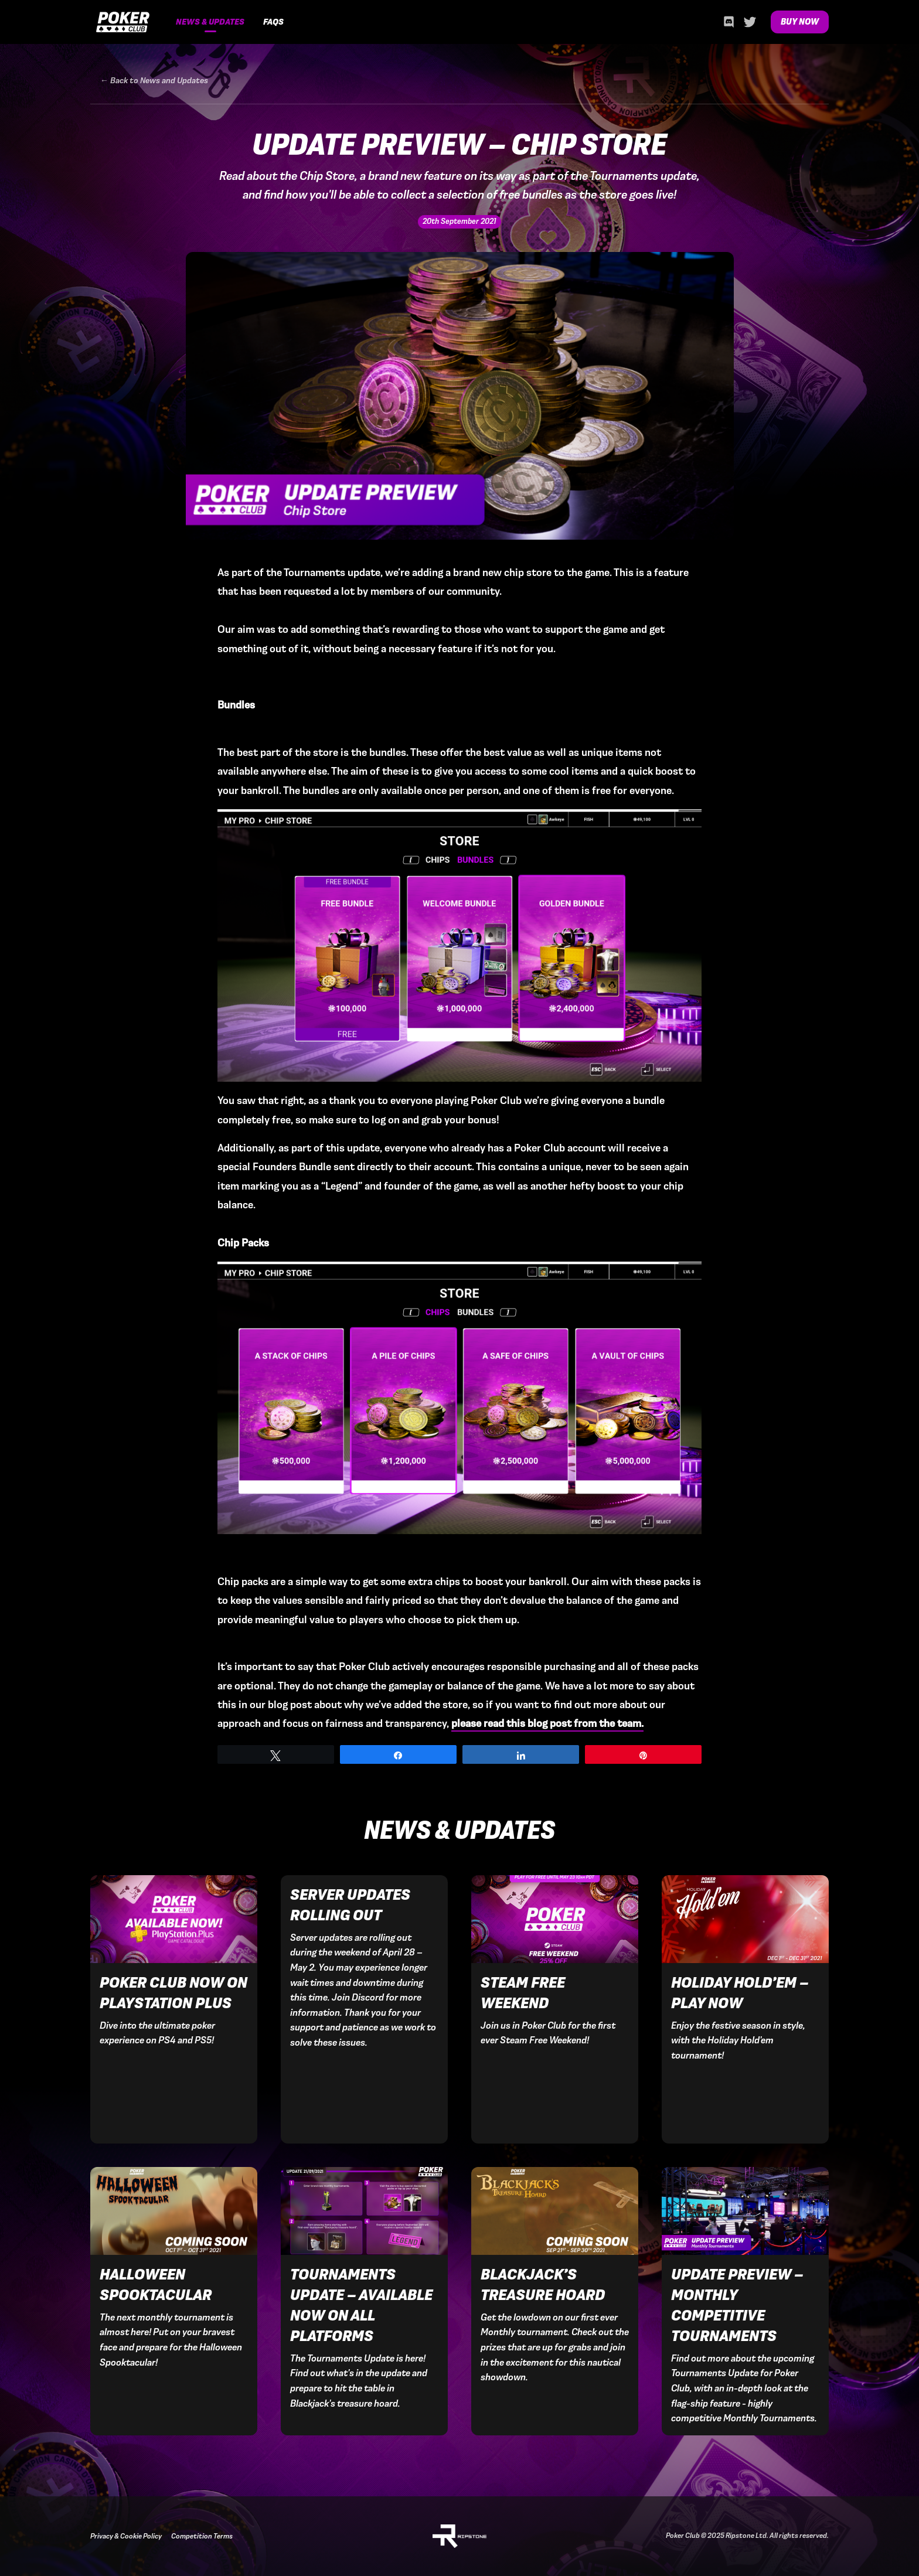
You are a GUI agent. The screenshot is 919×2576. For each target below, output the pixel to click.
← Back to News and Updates (154, 80)
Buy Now (800, 22)
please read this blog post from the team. (547, 1723)
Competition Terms (202, 2536)
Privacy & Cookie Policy (126, 2536)
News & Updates (210, 22)
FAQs (273, 22)
